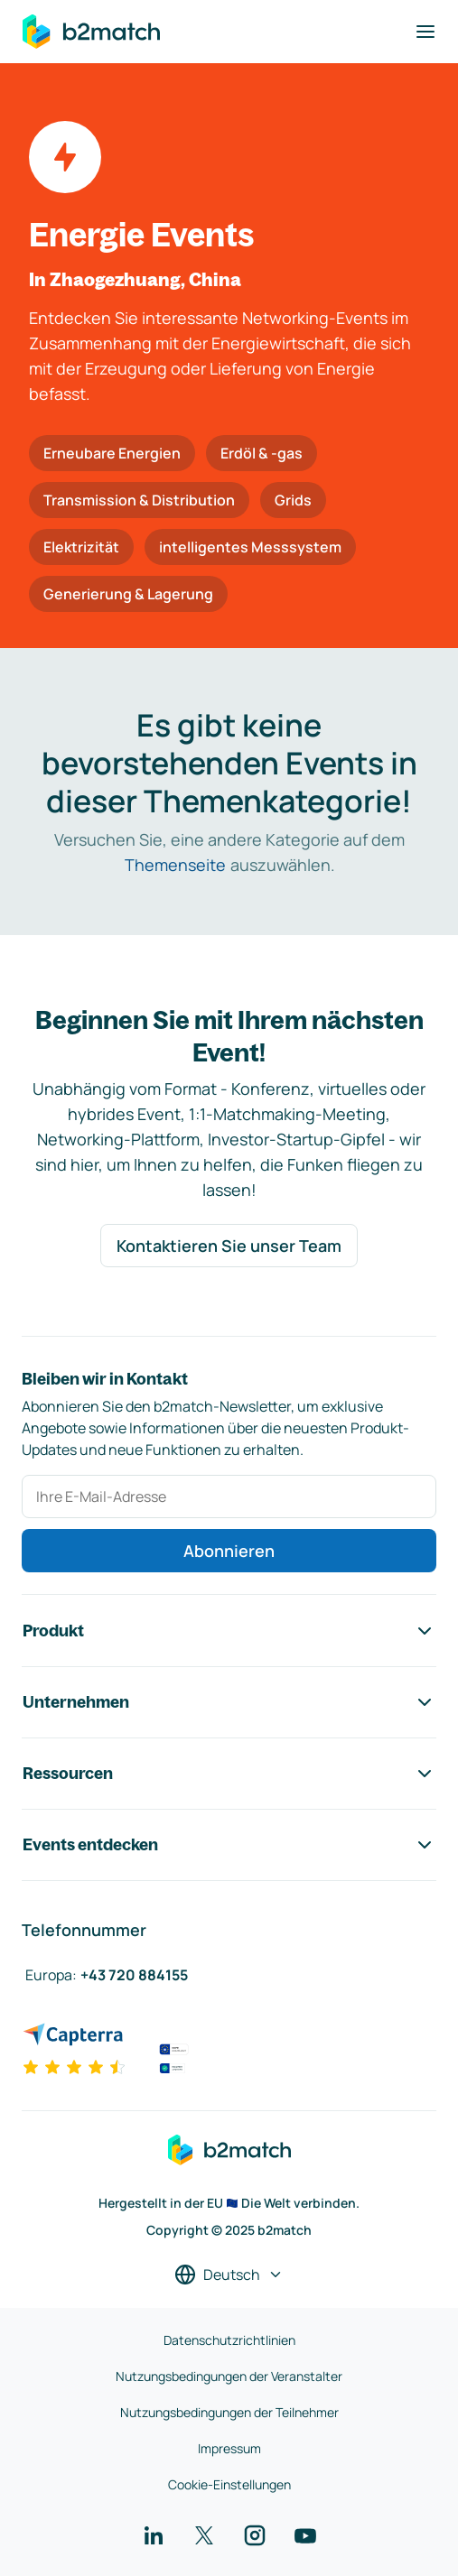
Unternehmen (229, 1702)
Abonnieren (229, 1550)
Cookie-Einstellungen (229, 2484)
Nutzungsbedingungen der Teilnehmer (229, 2412)
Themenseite (175, 865)
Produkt (229, 1631)
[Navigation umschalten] (425, 31)
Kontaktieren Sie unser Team (229, 1245)
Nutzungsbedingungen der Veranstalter (229, 2376)
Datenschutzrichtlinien (229, 2340)
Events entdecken (229, 1845)
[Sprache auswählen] (229, 2274)
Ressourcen (229, 1773)
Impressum (229, 2448)
